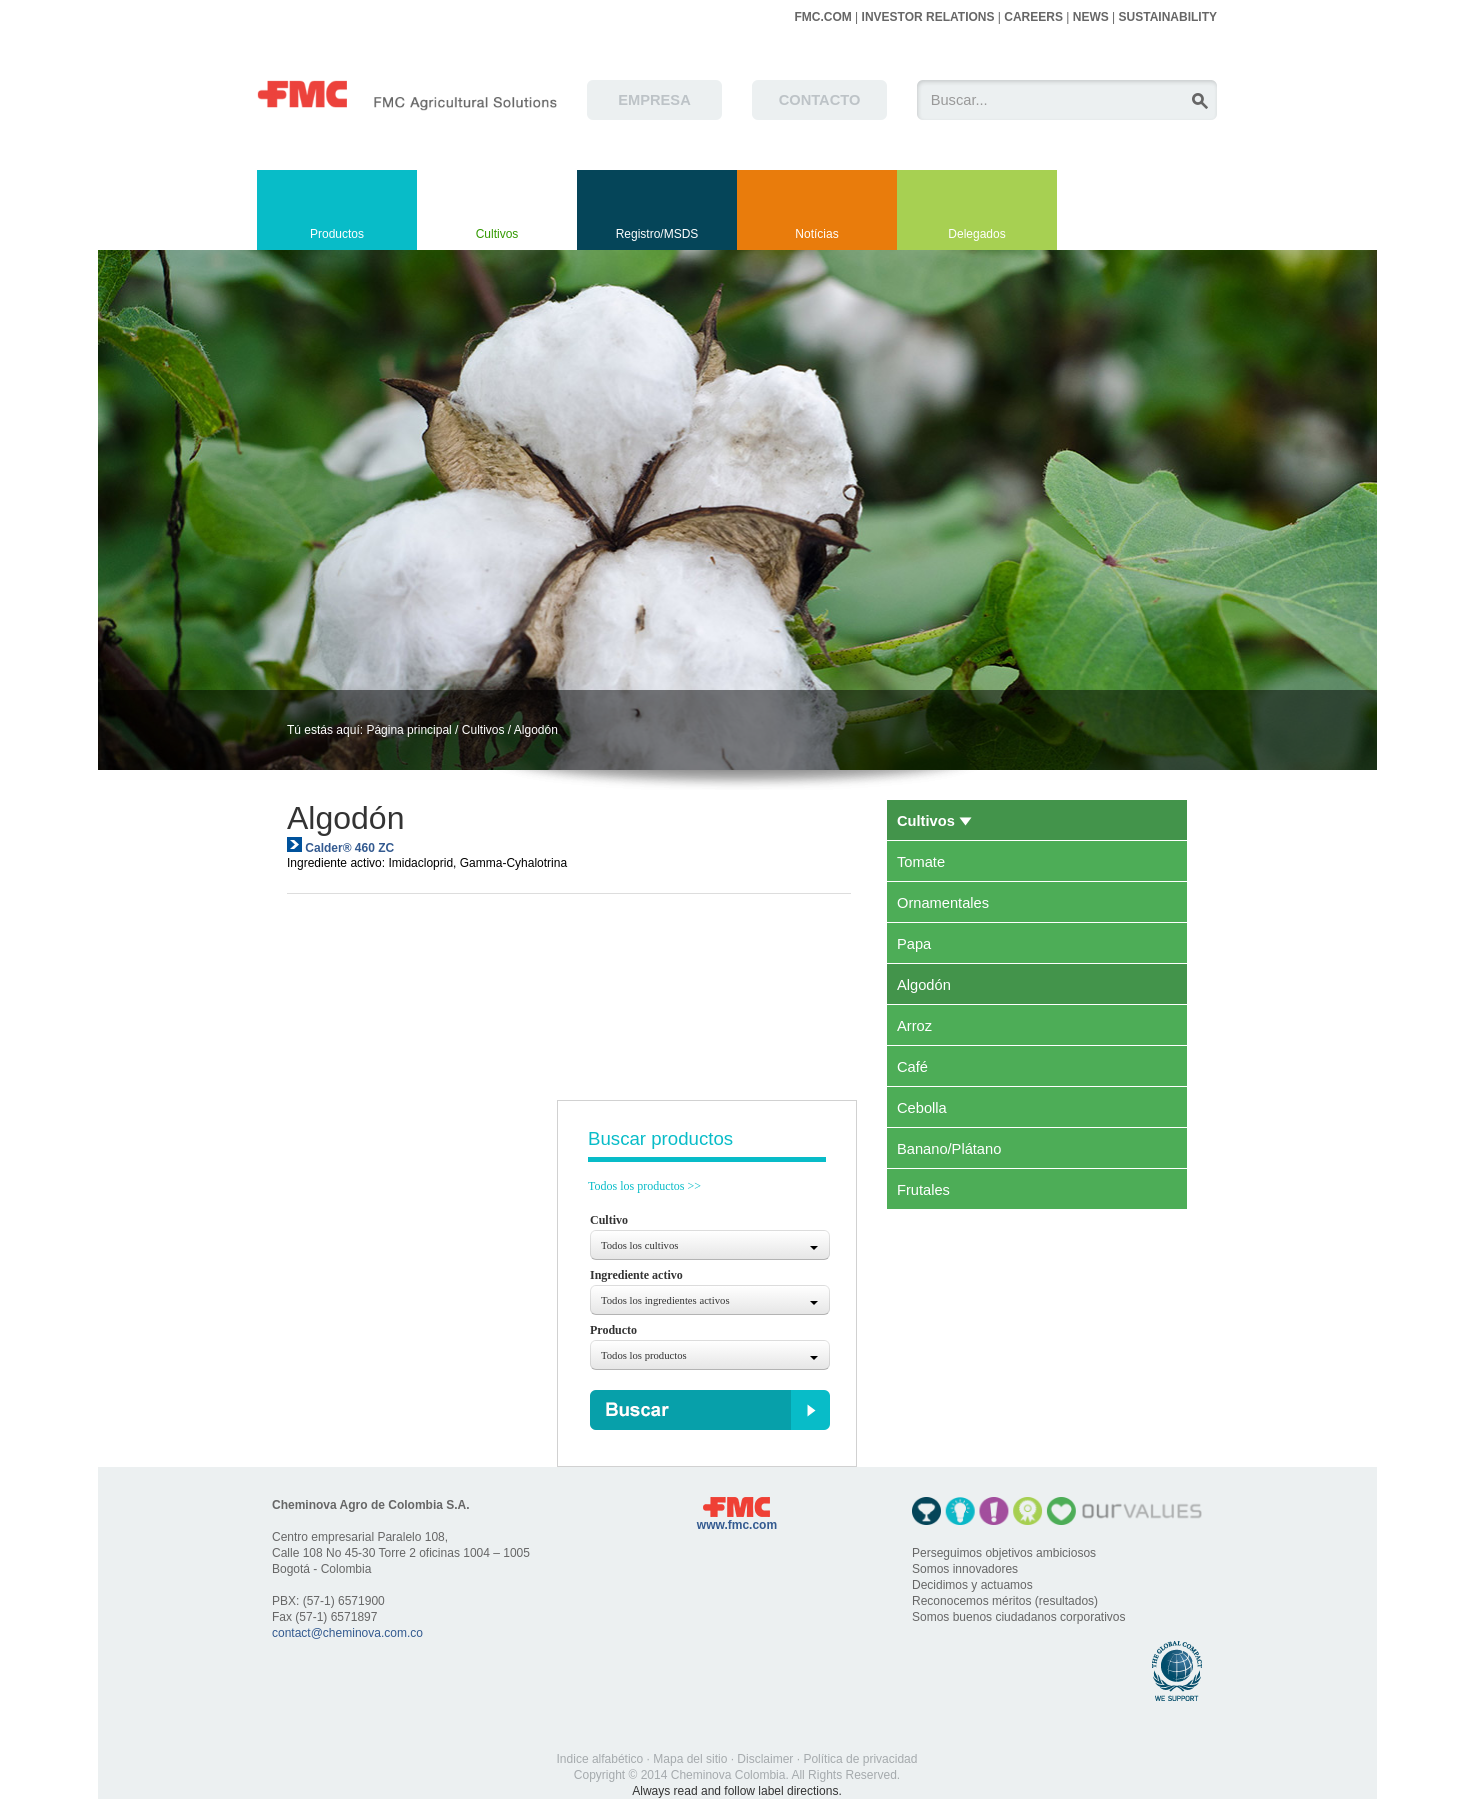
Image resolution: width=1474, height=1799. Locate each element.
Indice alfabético (600, 1759)
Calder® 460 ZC (349, 848)
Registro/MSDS (657, 234)
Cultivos (497, 234)
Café (912, 1067)
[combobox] (710, 1245)
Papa (914, 944)
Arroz (914, 1026)
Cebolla (922, 1108)
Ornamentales (943, 903)
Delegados (976, 234)
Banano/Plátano (949, 1149)
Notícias (816, 234)
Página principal (408, 730)
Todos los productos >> (644, 1186)
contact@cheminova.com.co (347, 1633)
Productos (337, 234)
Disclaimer (765, 1759)
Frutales (923, 1190)
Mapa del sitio (690, 1759)
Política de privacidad (860, 1759)
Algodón (536, 730)
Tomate (921, 862)
